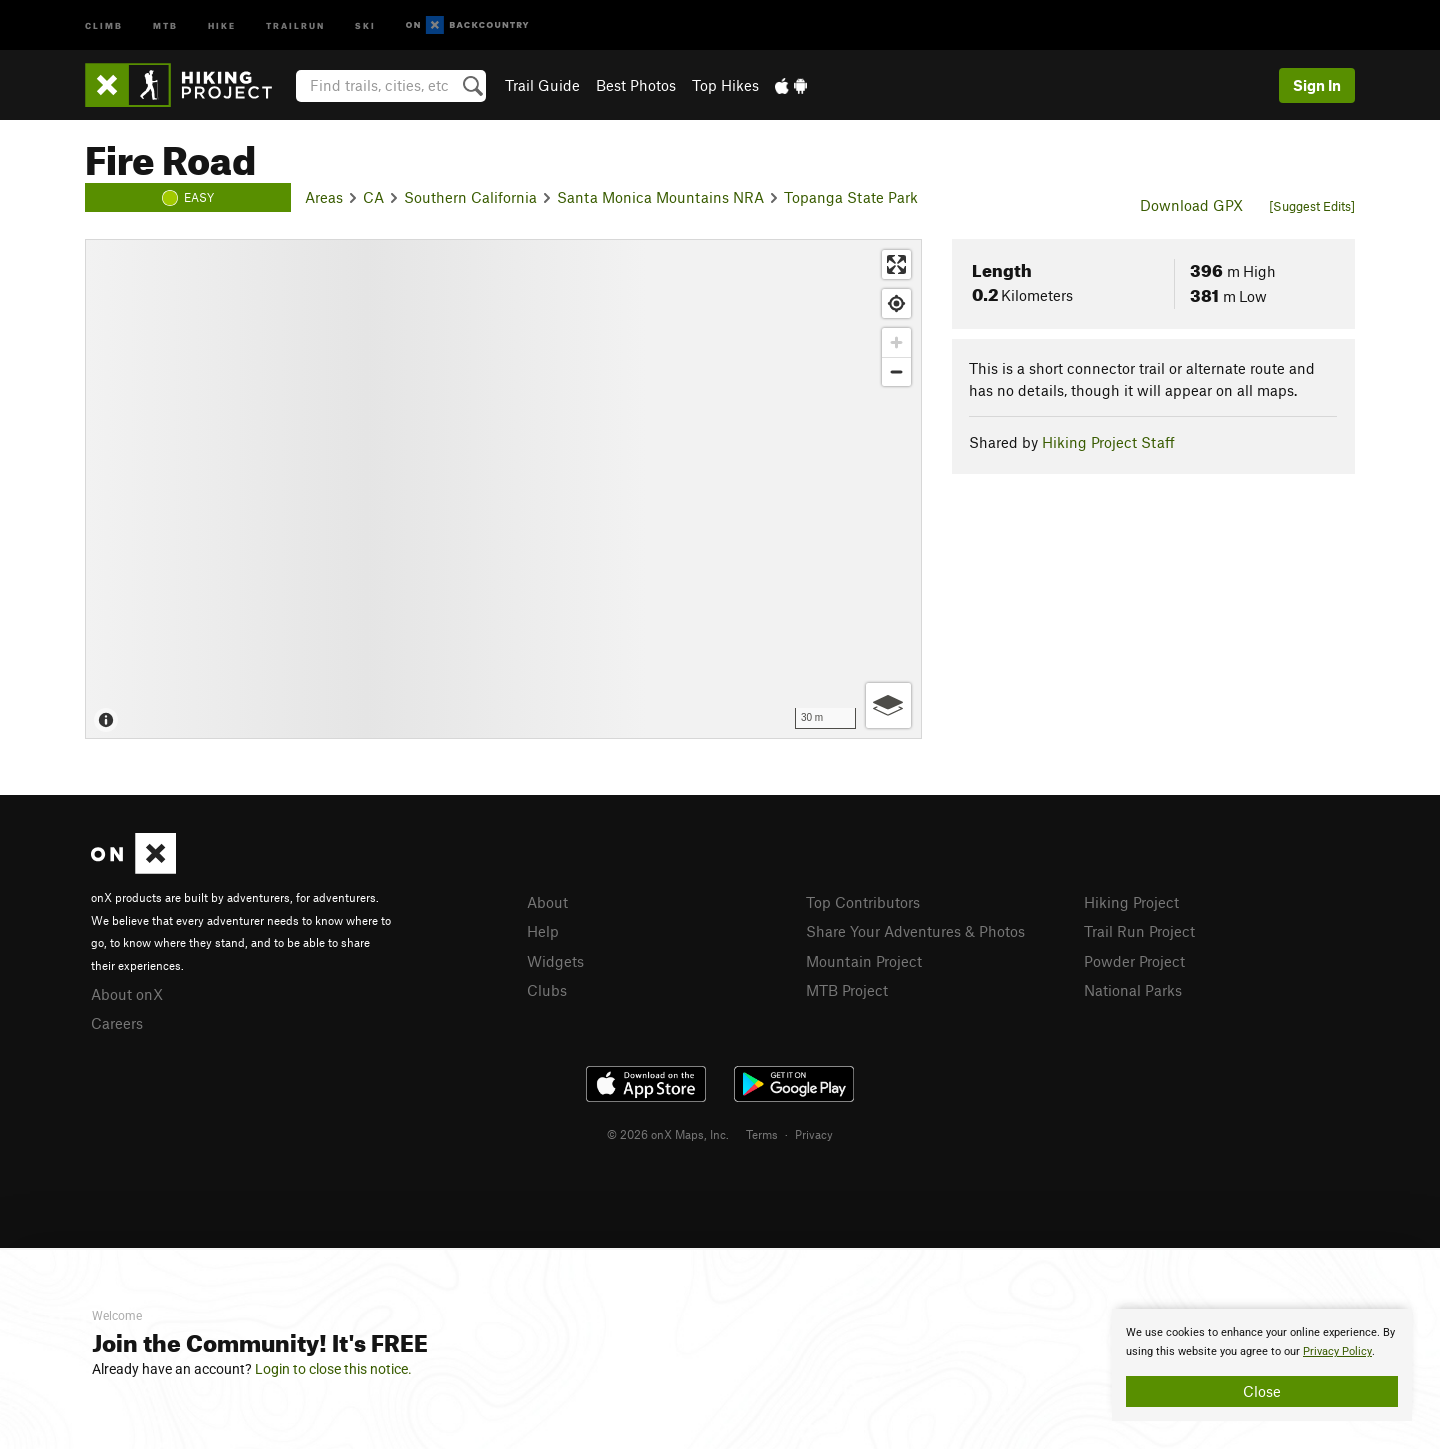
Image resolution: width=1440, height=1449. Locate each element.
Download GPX (1191, 205)
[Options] (888, 705)
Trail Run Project (1139, 931)
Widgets (555, 961)
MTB (165, 24)
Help (543, 931)
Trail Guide (542, 85)
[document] (1262, 1365)
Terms (762, 1134)
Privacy (814, 1134)
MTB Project (847, 990)
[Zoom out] (896, 371)
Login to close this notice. (333, 1369)
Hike (222, 24)
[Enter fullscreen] (896, 264)
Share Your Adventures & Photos (915, 931)
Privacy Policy (1337, 1351)
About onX (127, 994)
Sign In (1317, 85)
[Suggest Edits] (1312, 206)
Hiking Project (1131, 902)
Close (1262, 1391)
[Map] (503, 489)
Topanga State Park (851, 197)
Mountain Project (864, 961)
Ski (365, 24)
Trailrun (295, 24)
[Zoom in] (896, 342)
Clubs (547, 990)
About (547, 902)
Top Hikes (725, 85)
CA (373, 197)
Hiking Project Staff (1108, 442)
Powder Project (1134, 961)
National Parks (1133, 990)
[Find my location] (896, 303)
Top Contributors (863, 902)
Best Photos (636, 85)
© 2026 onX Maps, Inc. (668, 1134)
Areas (324, 197)
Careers (117, 1023)
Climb (104, 24)
